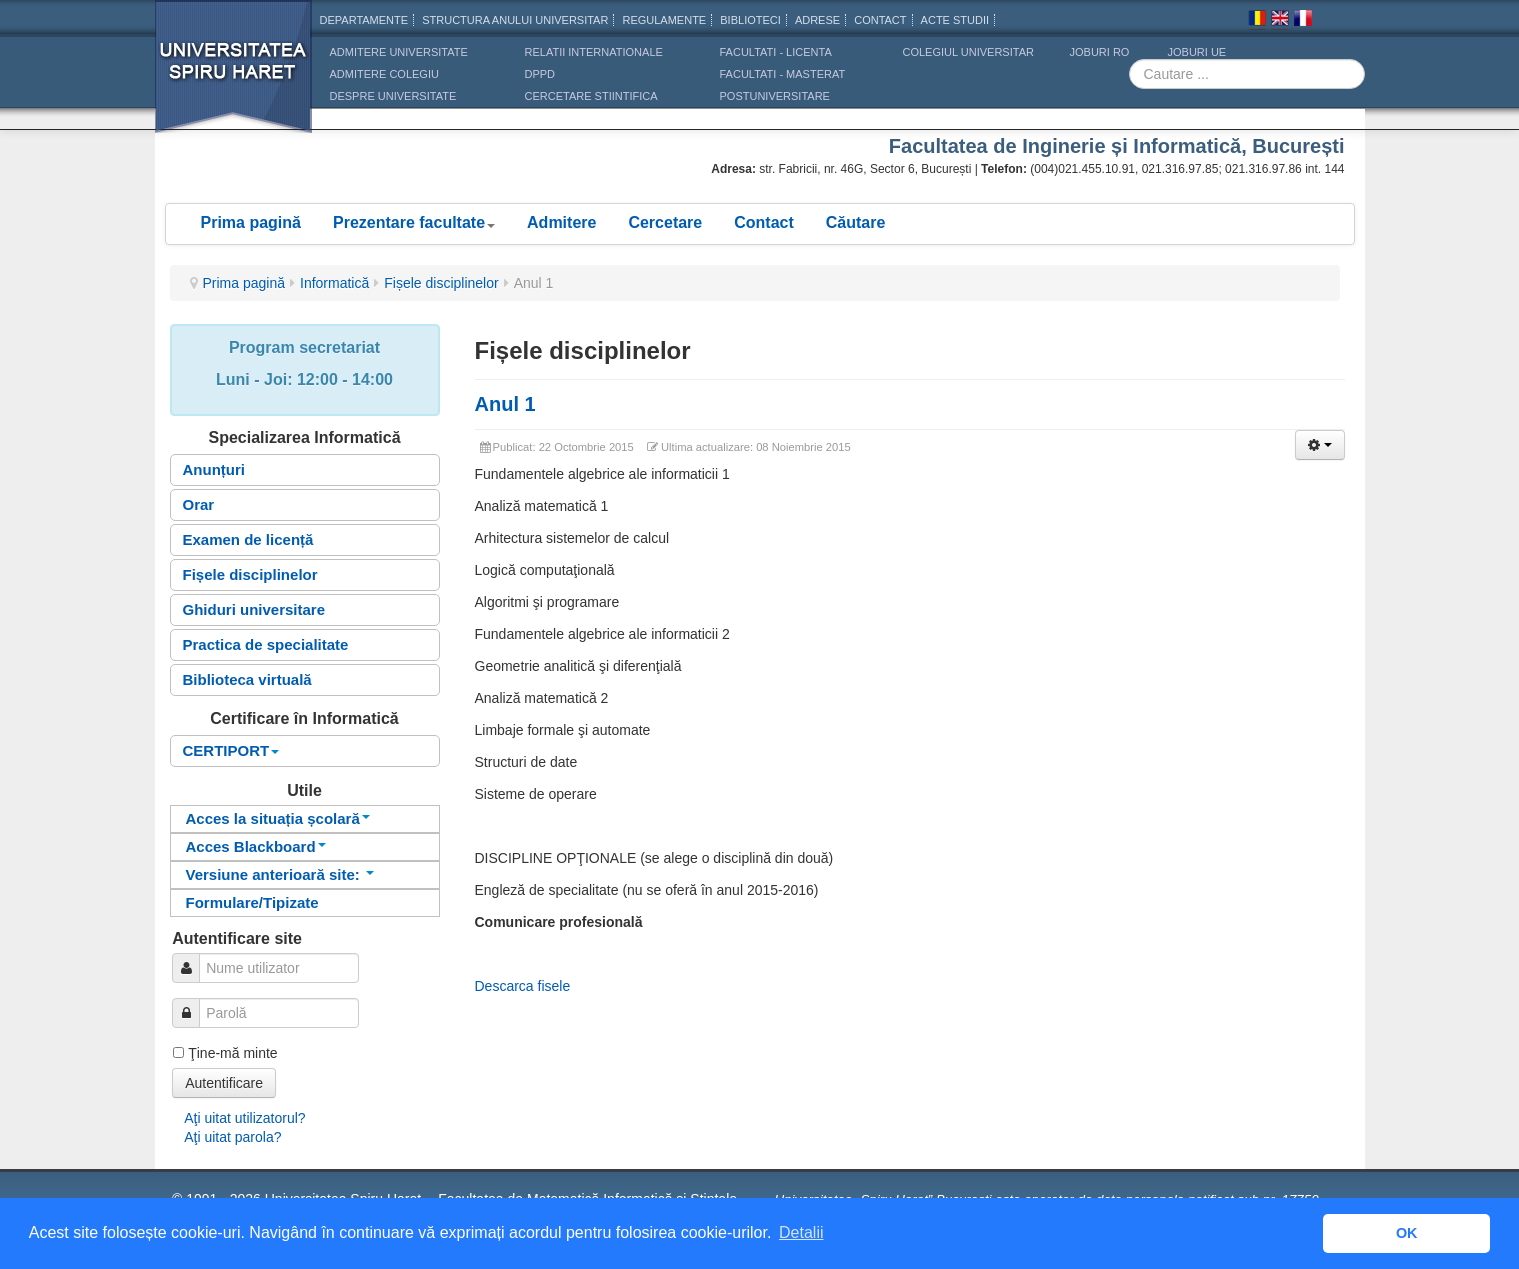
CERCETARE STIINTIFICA (591, 96)
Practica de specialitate (266, 644)
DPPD (540, 74)
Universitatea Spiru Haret (234, 79)
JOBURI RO (1100, 52)
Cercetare (665, 222)
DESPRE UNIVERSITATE (393, 96)
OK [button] (1407, 1233)
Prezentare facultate (414, 222)
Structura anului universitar (515, 20)
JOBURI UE (1197, 52)
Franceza (1303, 21)
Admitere (561, 222)
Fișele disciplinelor (441, 283)
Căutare (856, 222)
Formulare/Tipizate (252, 902)
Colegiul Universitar (968, 52)
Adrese (817, 20)
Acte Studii (955, 20)
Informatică (334, 283)
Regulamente (664, 20)
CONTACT (880, 20)
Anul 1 (505, 404)
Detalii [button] (801, 1232)
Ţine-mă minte (232, 1053)
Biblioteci (750, 20)
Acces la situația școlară (278, 818)
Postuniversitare (775, 96)
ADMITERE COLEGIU (384, 74)
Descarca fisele (523, 986)
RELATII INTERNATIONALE (594, 52)
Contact (764, 222)
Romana (1257, 21)
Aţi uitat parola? (232, 1137)
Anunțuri (214, 469)
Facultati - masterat (783, 74)
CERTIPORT (231, 750)
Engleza (1280, 21)
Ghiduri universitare (254, 609)
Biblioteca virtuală (247, 679)
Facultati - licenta (776, 52)
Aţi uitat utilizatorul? (244, 1118)
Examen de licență (248, 539)
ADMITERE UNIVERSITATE (399, 52)
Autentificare (224, 1083)
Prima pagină (251, 222)
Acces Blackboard (256, 846)
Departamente (364, 20)
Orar (199, 504)
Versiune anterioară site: (280, 874)
